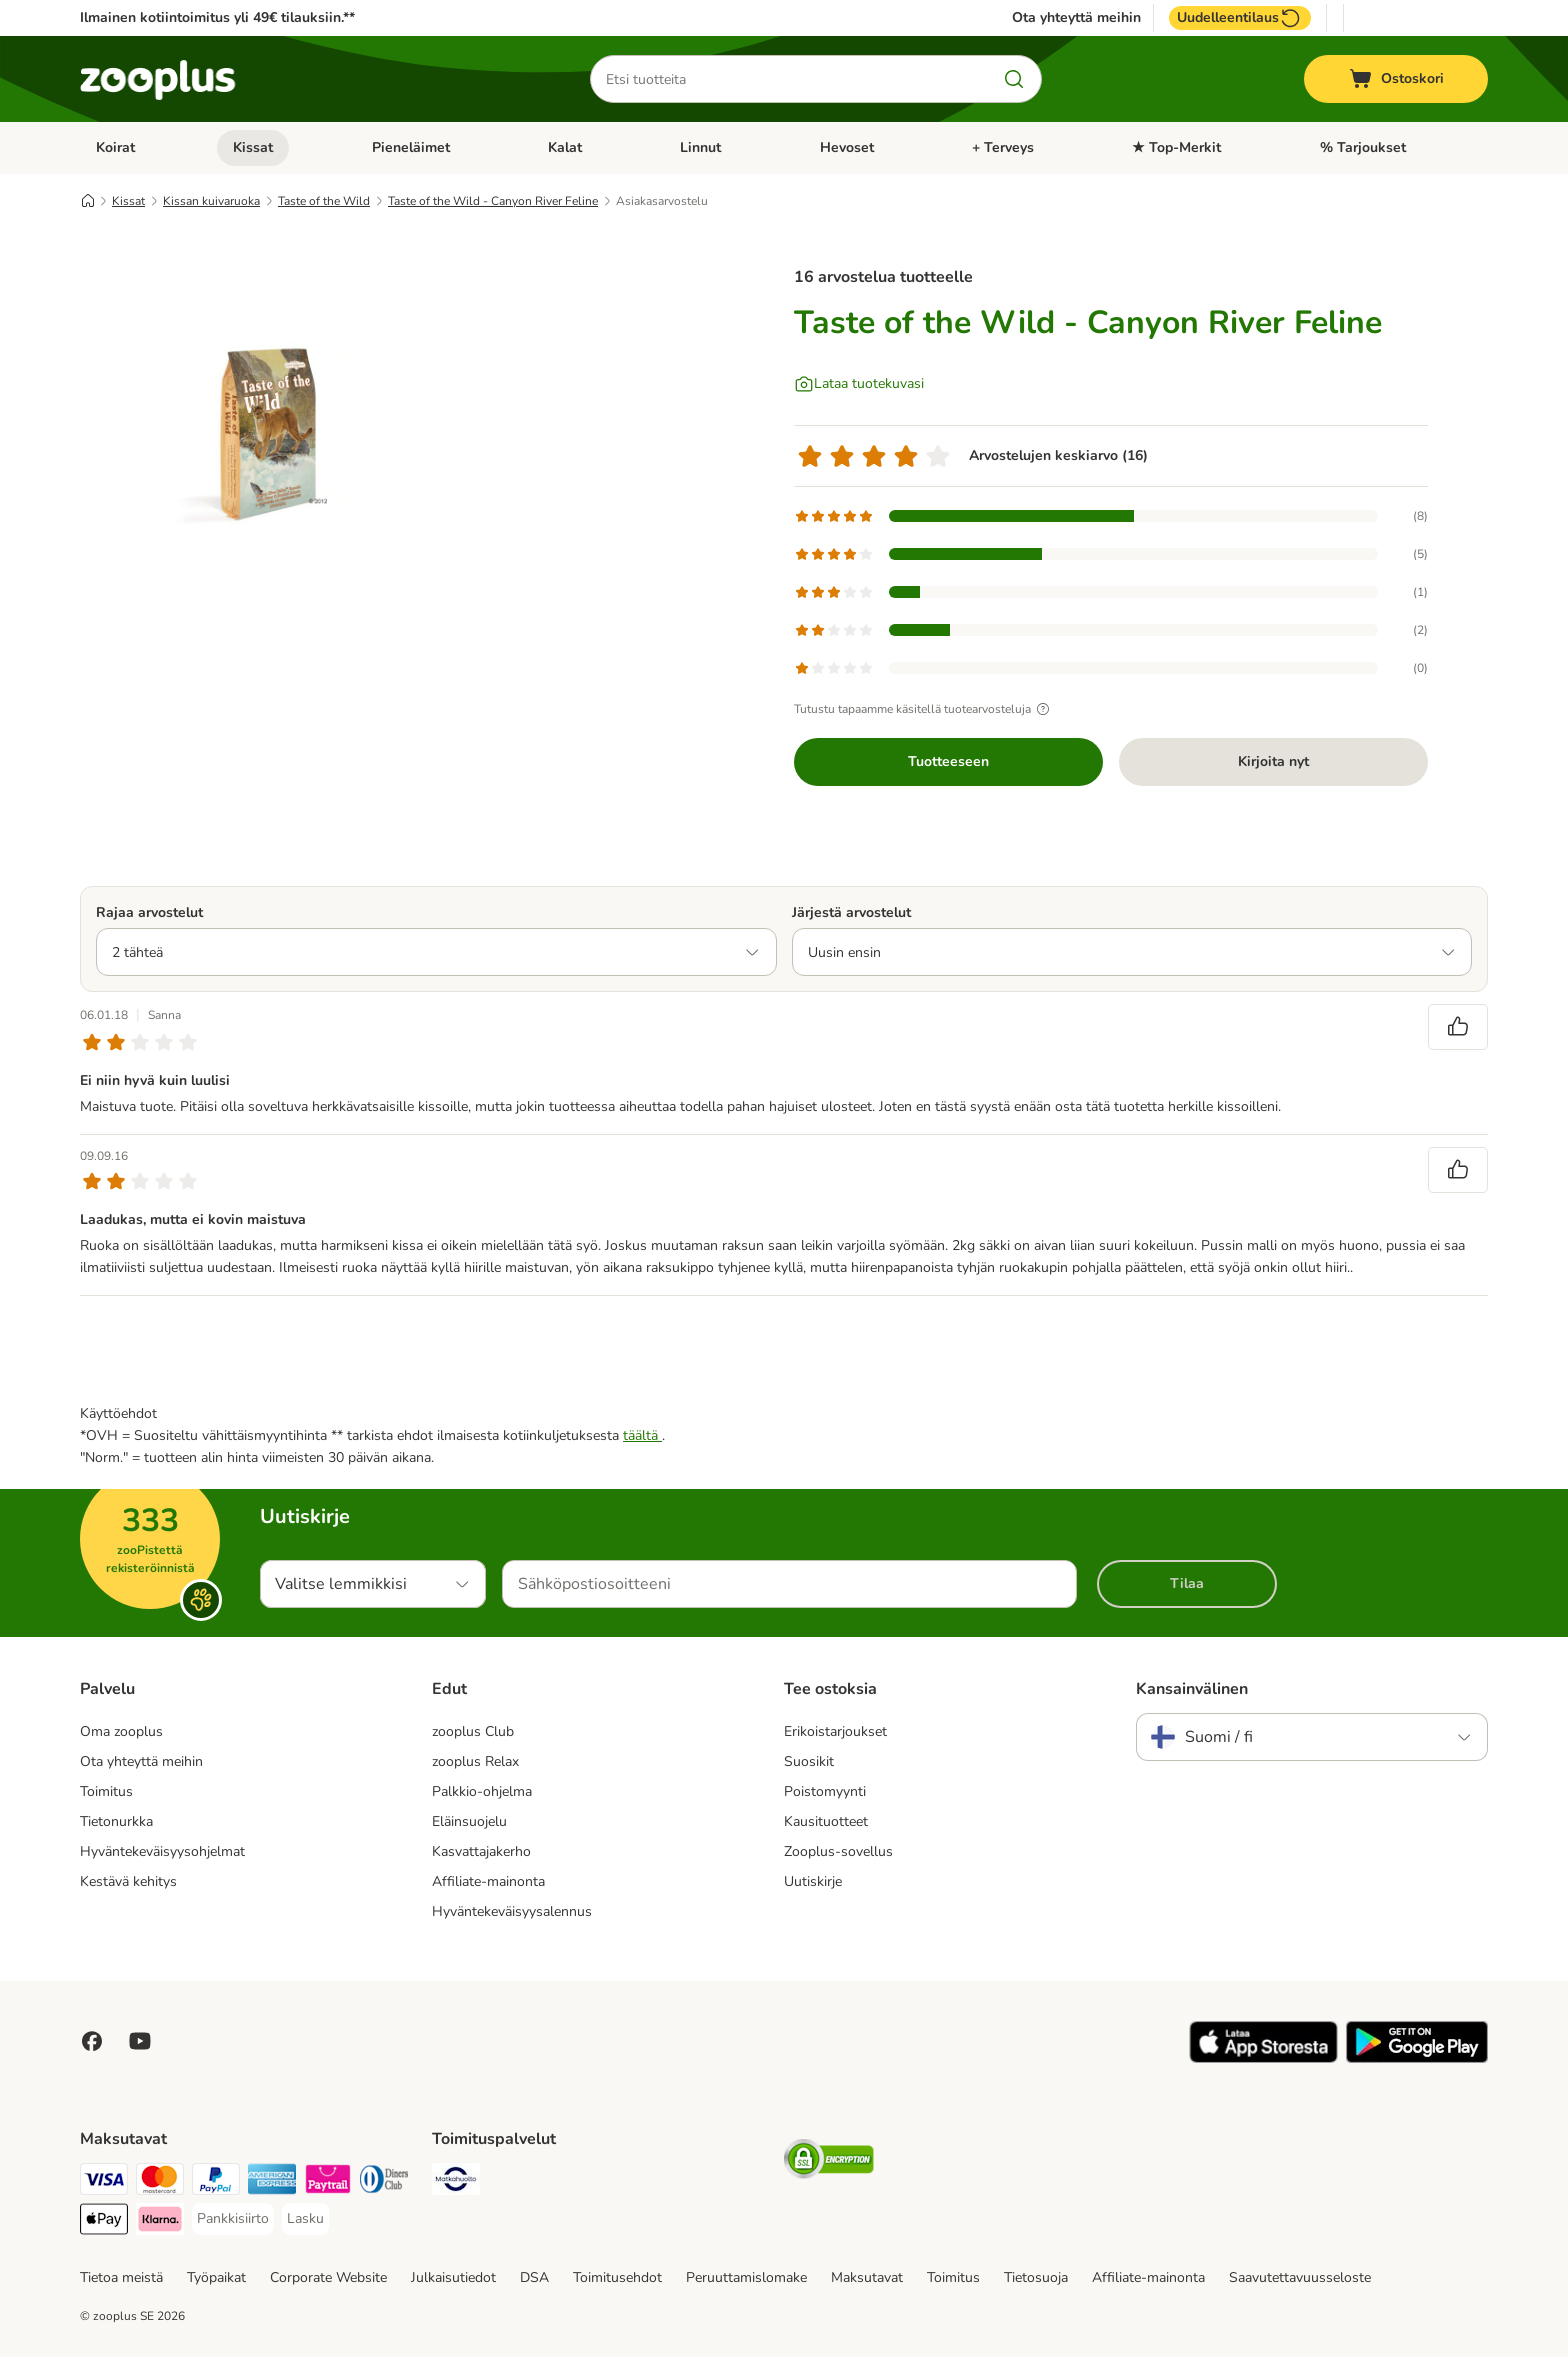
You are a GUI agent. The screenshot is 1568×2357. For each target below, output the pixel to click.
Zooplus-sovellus (838, 1851)
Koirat (115, 147)
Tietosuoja (1036, 2277)
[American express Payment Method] (272, 2182)
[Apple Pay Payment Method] (104, 2222)
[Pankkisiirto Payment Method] (233, 2219)
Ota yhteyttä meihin (1076, 18)
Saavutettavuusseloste (1300, 2277)
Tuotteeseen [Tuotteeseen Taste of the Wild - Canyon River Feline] (948, 761)
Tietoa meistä (121, 2277)
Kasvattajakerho (481, 1851)
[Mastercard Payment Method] (160, 2182)
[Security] (829, 2162)
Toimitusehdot (617, 2277)
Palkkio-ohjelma (482, 1791)
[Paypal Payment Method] (216, 2182)
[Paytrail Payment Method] (328, 2182)
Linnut (700, 147)
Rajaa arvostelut (149, 912)
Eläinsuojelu (469, 1821)
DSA (534, 2277)
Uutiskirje (813, 1881)
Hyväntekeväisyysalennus (512, 1911)
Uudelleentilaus (1240, 18)
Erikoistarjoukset (835, 1731)
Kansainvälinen (1192, 1689)
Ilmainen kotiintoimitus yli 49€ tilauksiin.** (217, 17)
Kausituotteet (826, 1821)
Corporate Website (328, 2277)
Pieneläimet (411, 147)
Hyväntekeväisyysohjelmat (162, 1851)
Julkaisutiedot (453, 2277)
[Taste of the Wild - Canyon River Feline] (270, 433)
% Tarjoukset (1363, 147)
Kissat (253, 147)
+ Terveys (1003, 147)
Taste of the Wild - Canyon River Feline (493, 201)
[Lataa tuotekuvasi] (859, 384)
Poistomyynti (825, 1791)
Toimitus (106, 1791)
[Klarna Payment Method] (160, 2222)
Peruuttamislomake (746, 2277)
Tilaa (1187, 1583)
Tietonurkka (116, 1821)
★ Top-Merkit (1176, 147)
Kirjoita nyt (1273, 761)
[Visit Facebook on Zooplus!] (92, 2041)
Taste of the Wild (324, 201)
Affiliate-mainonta (488, 1881)
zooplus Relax (475, 1761)
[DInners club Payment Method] (384, 2182)
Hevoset (847, 147)
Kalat (565, 147)
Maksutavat (867, 2277)
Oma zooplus (121, 1731)
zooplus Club (473, 1731)
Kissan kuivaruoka (211, 201)
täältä (642, 1435)
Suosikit (809, 1761)
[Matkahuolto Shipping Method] (456, 2182)
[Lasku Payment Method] (305, 2219)
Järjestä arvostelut (851, 912)
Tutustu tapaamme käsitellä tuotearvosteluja (924, 709)
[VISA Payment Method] (104, 2182)
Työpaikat (216, 2277)
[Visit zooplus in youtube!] (140, 2041)
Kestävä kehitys (128, 1881)
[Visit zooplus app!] (1263, 2058)
